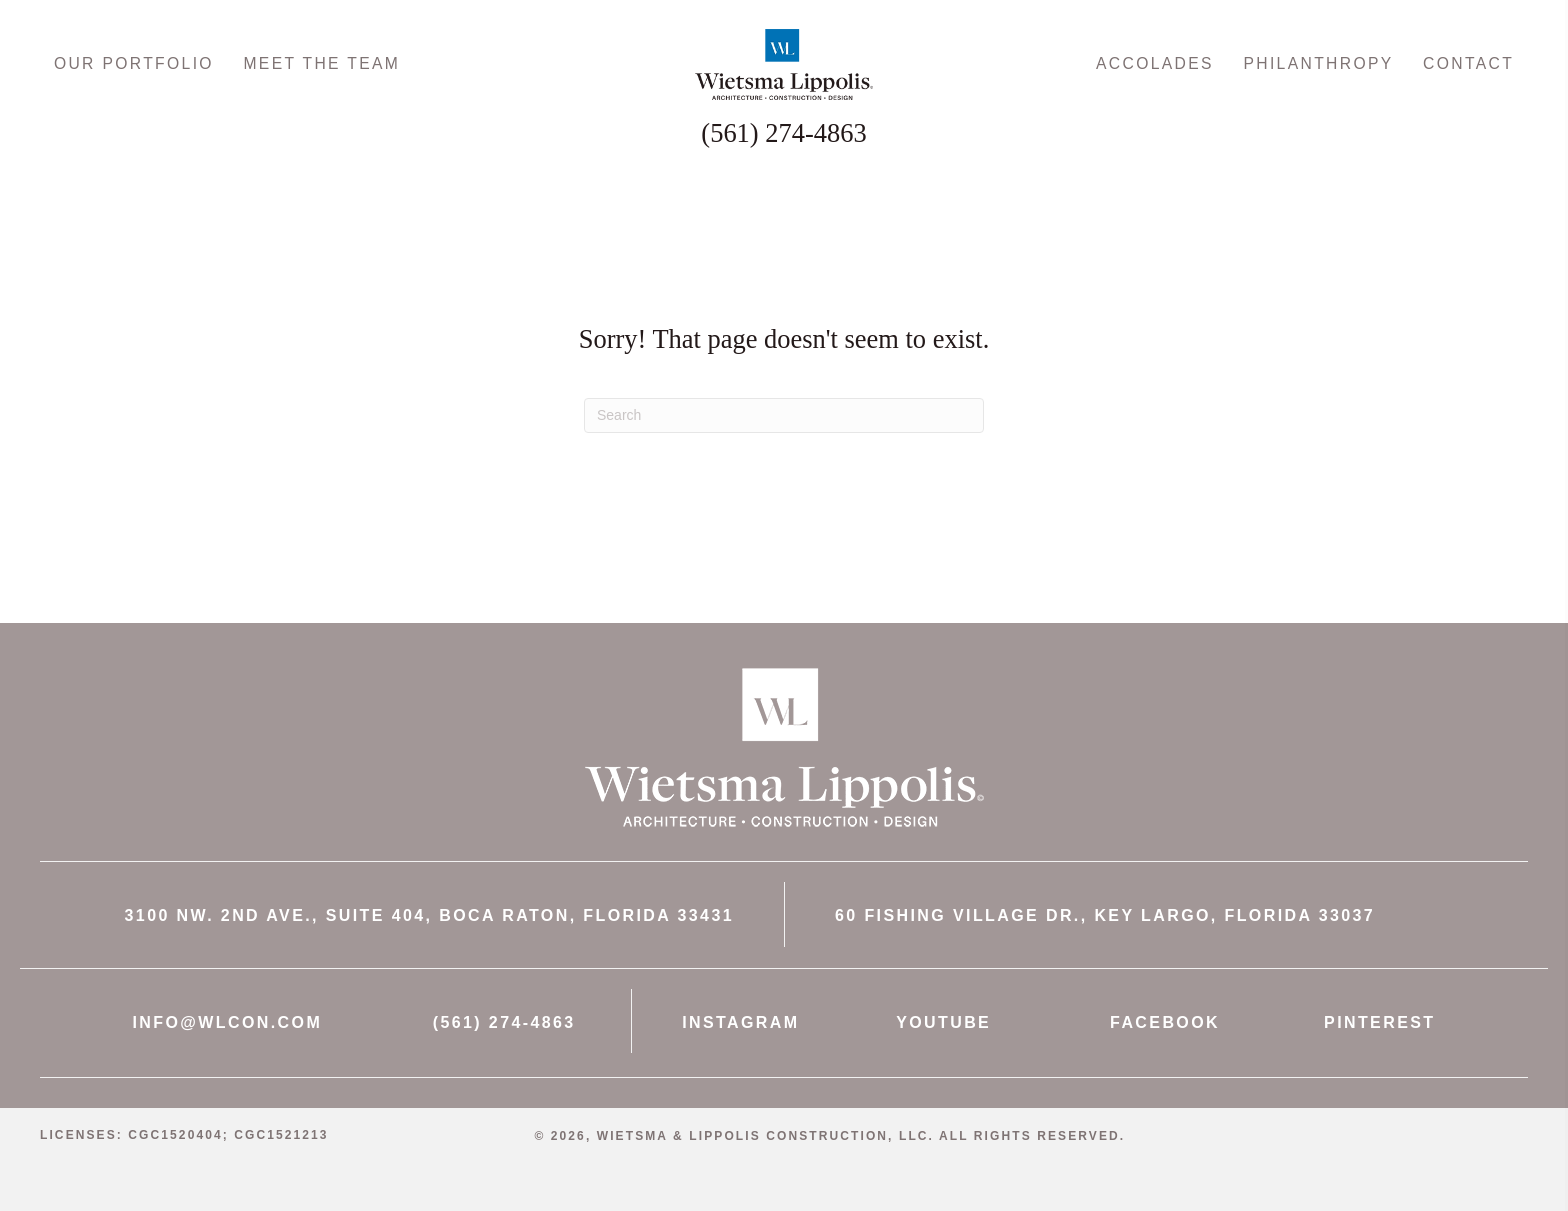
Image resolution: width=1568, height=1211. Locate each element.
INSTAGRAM (740, 1069)
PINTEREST (1379, 1069)
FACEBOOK (1165, 1069)
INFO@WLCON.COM (228, 1069)
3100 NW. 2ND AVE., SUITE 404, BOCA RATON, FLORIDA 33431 (429, 962)
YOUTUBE (943, 1069)
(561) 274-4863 (504, 1069)
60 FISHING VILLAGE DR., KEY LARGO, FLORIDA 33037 (1105, 962)
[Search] (784, 462)
